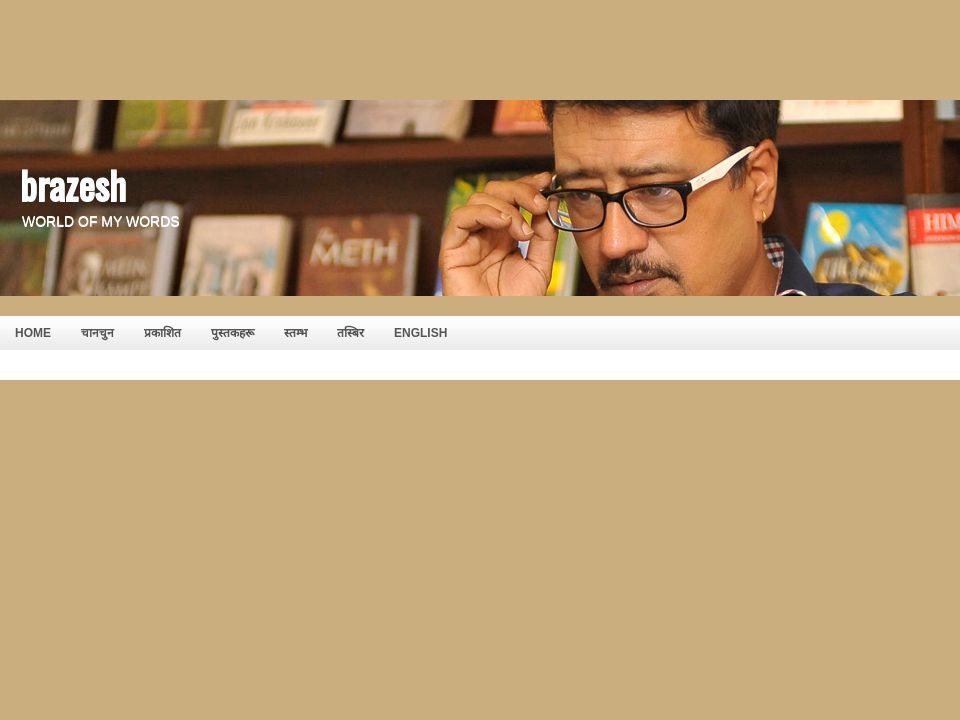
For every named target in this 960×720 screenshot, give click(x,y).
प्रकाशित (162, 333)
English (420, 333)
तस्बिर (350, 333)
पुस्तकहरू (232, 333)
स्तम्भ (295, 333)
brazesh (73, 184)
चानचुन (97, 333)
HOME (33, 333)
